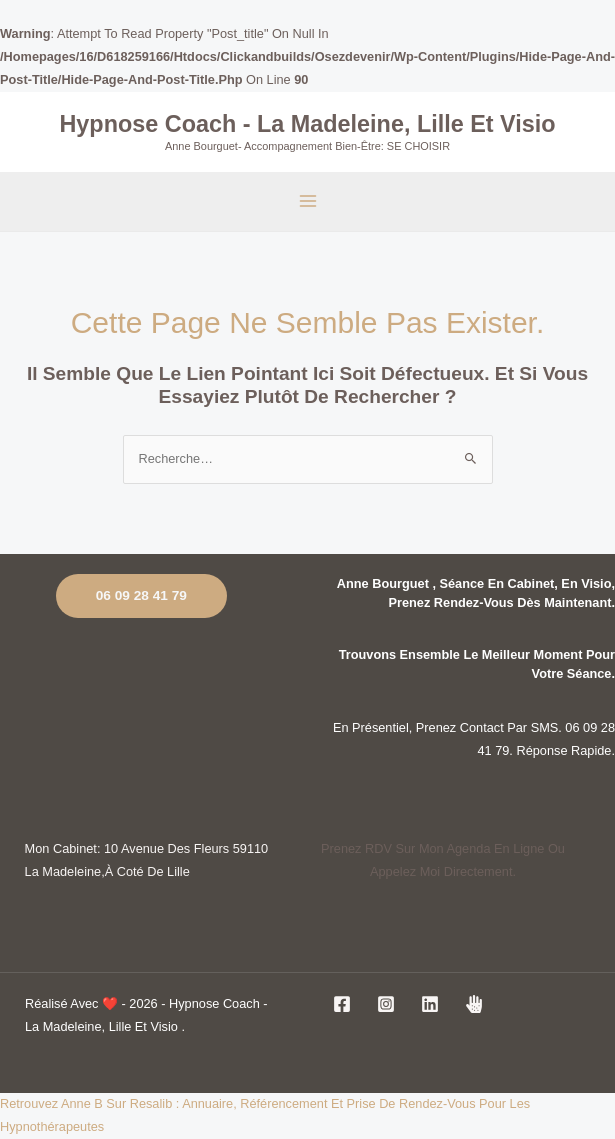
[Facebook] (342, 1004)
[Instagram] (386, 1004)
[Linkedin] (430, 1004)
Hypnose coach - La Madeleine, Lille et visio (307, 123)
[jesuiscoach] (474, 1004)
